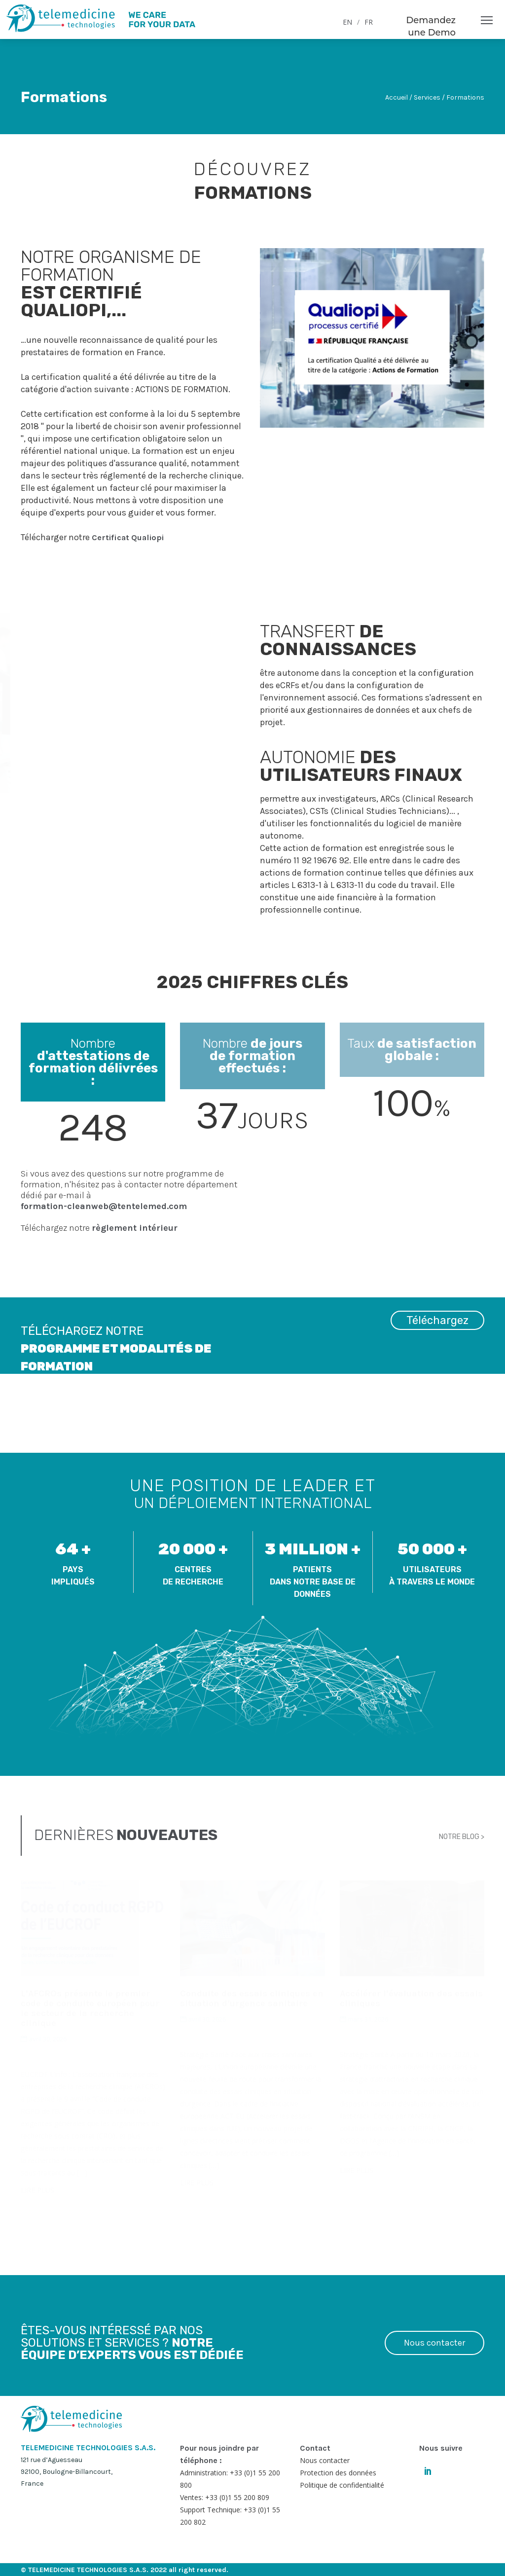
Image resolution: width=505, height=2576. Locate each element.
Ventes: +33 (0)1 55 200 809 (224, 2497)
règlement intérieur (135, 1227)
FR (368, 22)
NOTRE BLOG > (461, 1835)
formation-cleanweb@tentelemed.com (104, 1206)
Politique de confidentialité (342, 2485)
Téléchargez (437, 1331)
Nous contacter (434, 2342)
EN (347, 22)
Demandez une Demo (431, 26)
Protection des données (338, 2472)
